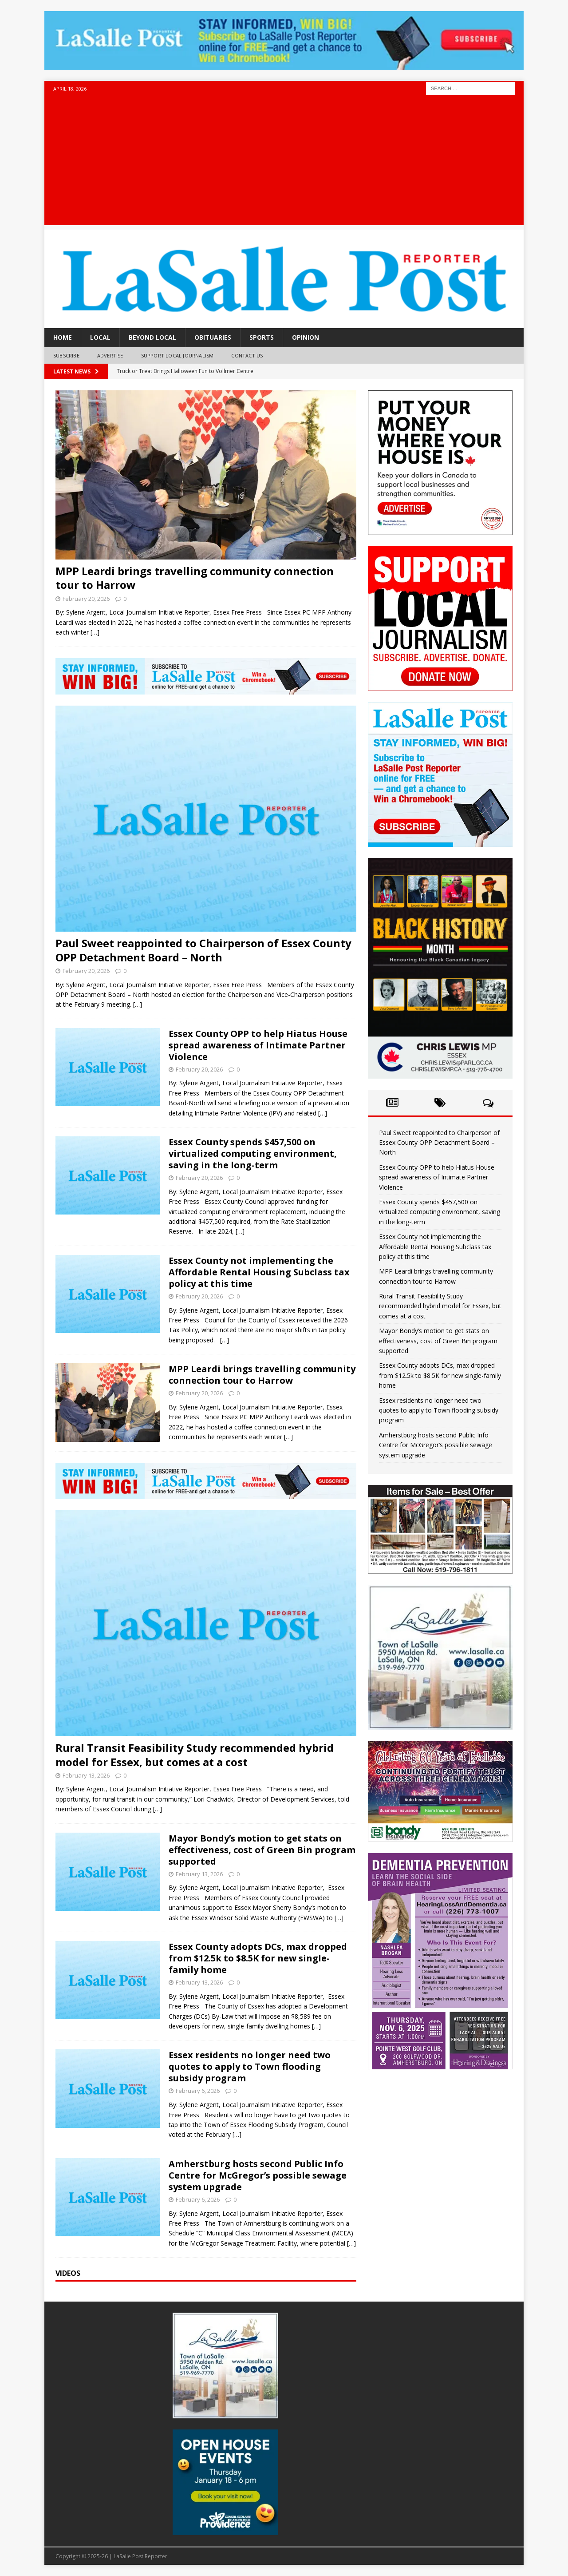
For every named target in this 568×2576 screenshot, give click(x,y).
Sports (261, 337)
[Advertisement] (284, 163)
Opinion (305, 337)
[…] (95, 632)
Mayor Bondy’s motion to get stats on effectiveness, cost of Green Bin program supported (262, 1849)
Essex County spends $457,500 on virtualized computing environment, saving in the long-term (253, 1153)
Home (62, 337)
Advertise (110, 355)
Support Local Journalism (177, 355)
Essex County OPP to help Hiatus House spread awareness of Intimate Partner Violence (258, 1045)
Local (100, 337)
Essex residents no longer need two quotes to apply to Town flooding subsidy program (250, 2066)
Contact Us (247, 355)
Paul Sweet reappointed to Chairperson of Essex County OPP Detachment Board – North (203, 950)
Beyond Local (152, 337)
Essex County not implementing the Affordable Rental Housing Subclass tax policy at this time (259, 1272)
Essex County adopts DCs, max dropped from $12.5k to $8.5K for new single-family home (258, 1958)
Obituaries (212, 337)
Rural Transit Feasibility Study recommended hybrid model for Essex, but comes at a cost (194, 1754)
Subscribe (66, 355)
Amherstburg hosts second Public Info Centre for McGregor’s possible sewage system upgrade (258, 2175)
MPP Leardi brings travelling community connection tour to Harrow (194, 578)
